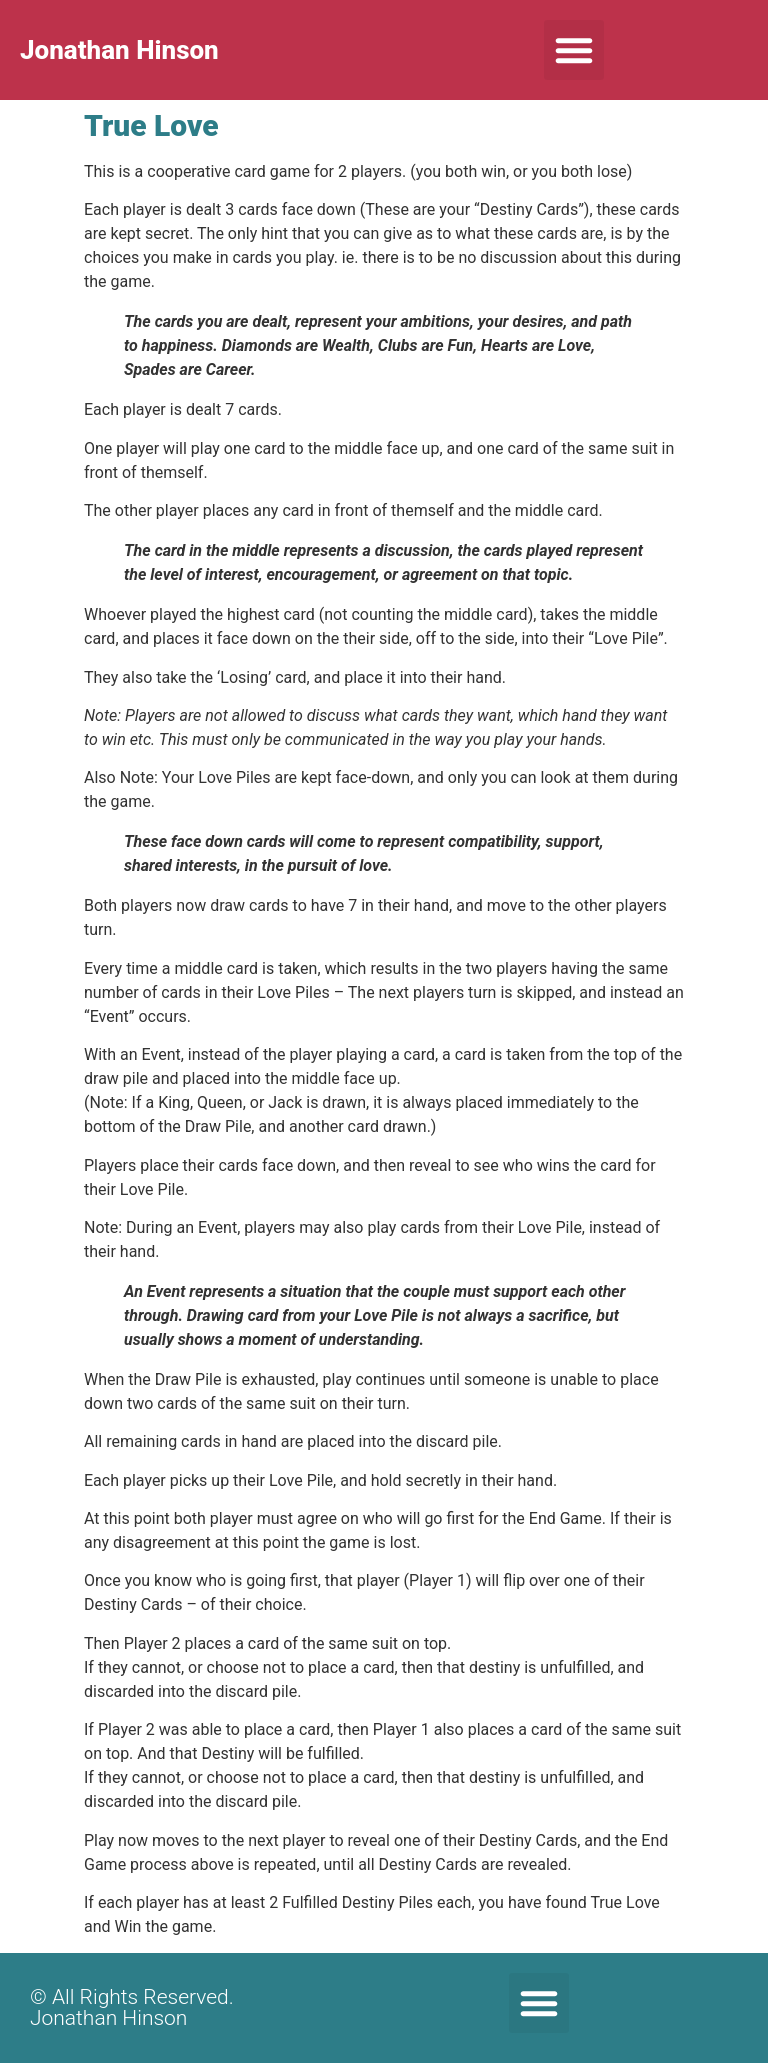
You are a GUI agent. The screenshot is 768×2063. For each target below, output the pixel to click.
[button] (574, 50)
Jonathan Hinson (119, 50)
